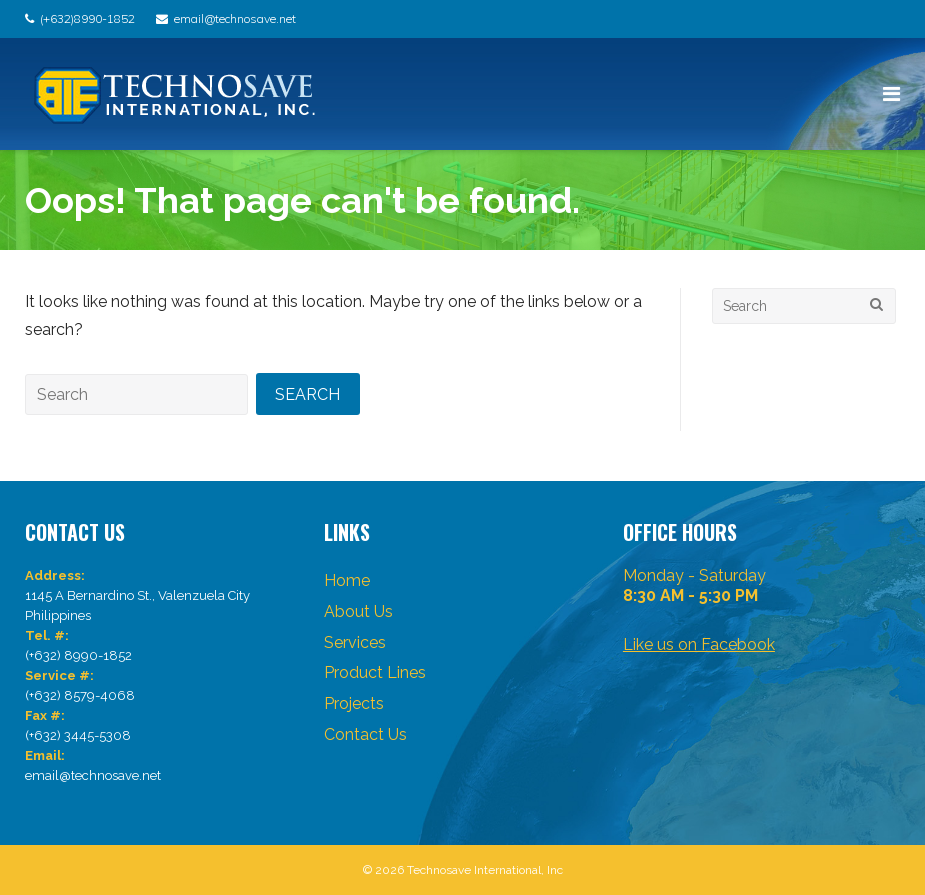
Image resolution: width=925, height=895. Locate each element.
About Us (358, 611)
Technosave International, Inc (485, 870)
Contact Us (365, 734)
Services (355, 642)
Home (347, 580)
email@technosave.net (235, 18)
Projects (354, 703)
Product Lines (375, 672)
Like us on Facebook (699, 644)
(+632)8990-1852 (87, 18)
